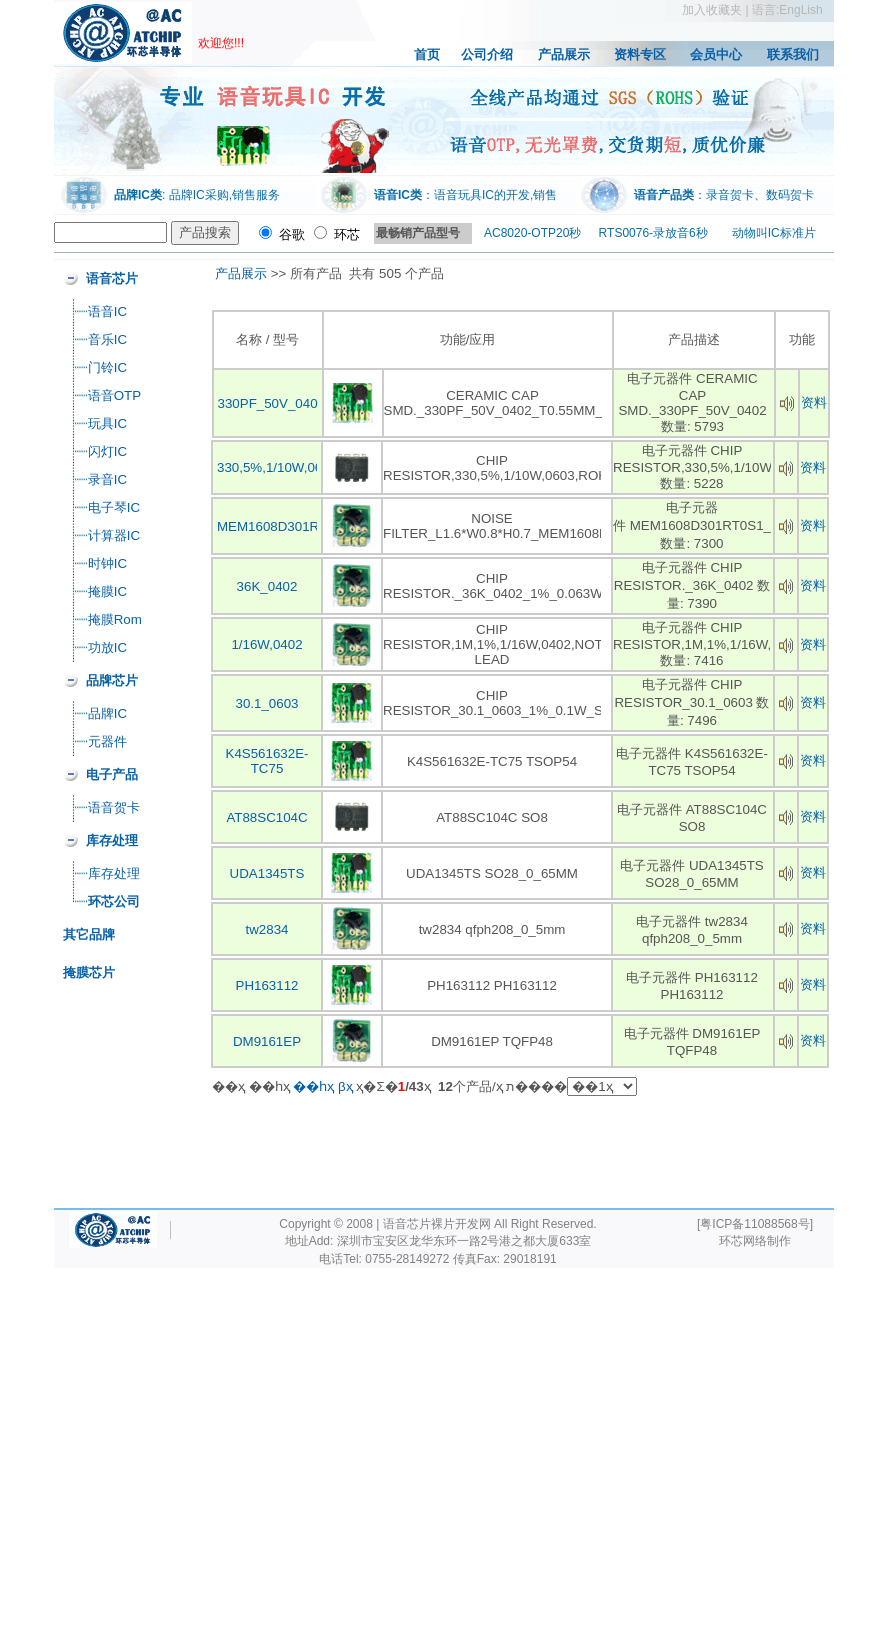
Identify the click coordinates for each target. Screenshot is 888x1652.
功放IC (107, 647)
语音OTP (114, 395)
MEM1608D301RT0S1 (284, 526)
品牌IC (107, 713)
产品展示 (241, 273)
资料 (814, 402)
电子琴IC (114, 507)
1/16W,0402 (266, 644)
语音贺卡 (114, 807)
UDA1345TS (267, 873)
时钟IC (107, 563)
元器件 (107, 741)
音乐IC (107, 339)
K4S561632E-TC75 (267, 761)
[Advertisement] (268, 1209)
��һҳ (313, 1086)
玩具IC (107, 423)
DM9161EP (267, 1041)
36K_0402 (267, 586)
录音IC (107, 479)
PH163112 (267, 985)
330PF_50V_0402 (271, 403)
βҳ (345, 1086)
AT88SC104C (266, 817)
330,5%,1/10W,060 (273, 467)
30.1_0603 (266, 703)
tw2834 (267, 929)
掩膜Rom (115, 619)
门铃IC (107, 367)
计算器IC (114, 535)
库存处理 (114, 873)
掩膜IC (107, 591)
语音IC (107, 311)
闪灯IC (107, 451)
